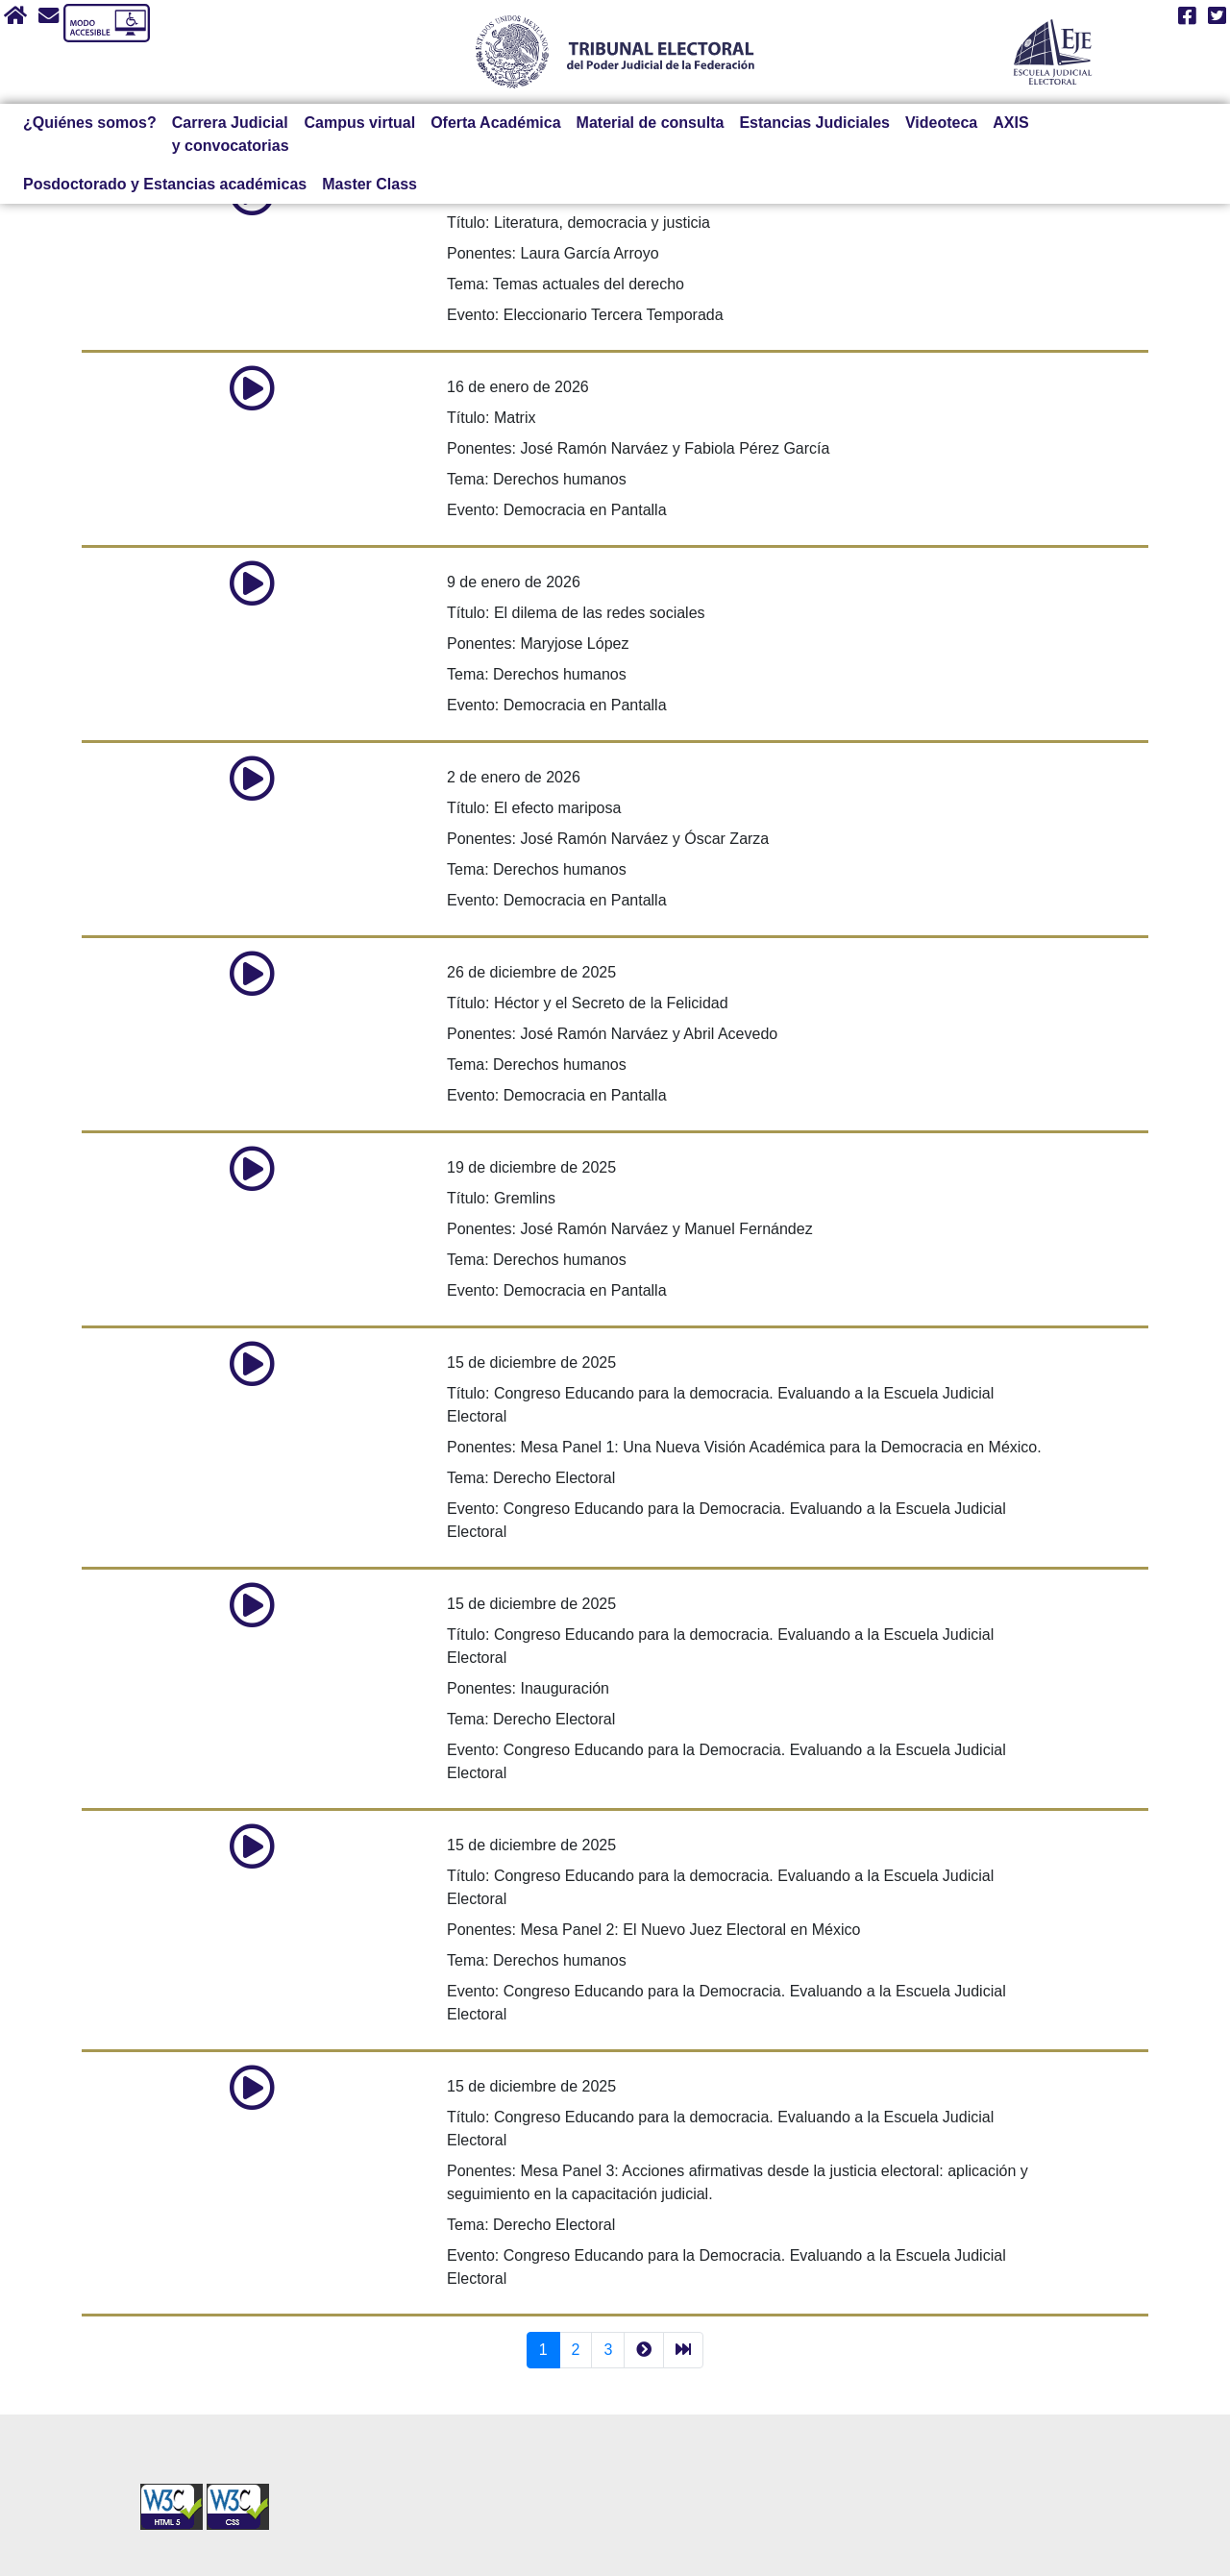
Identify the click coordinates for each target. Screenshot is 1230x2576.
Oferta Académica (495, 122)
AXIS (1010, 122)
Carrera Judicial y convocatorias (230, 134)
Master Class (369, 184)
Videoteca (941, 122)
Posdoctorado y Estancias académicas (165, 184)
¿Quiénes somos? (90, 122)
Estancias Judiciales (814, 122)
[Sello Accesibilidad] (173, 2494)
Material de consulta (651, 122)
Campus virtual (360, 122)
